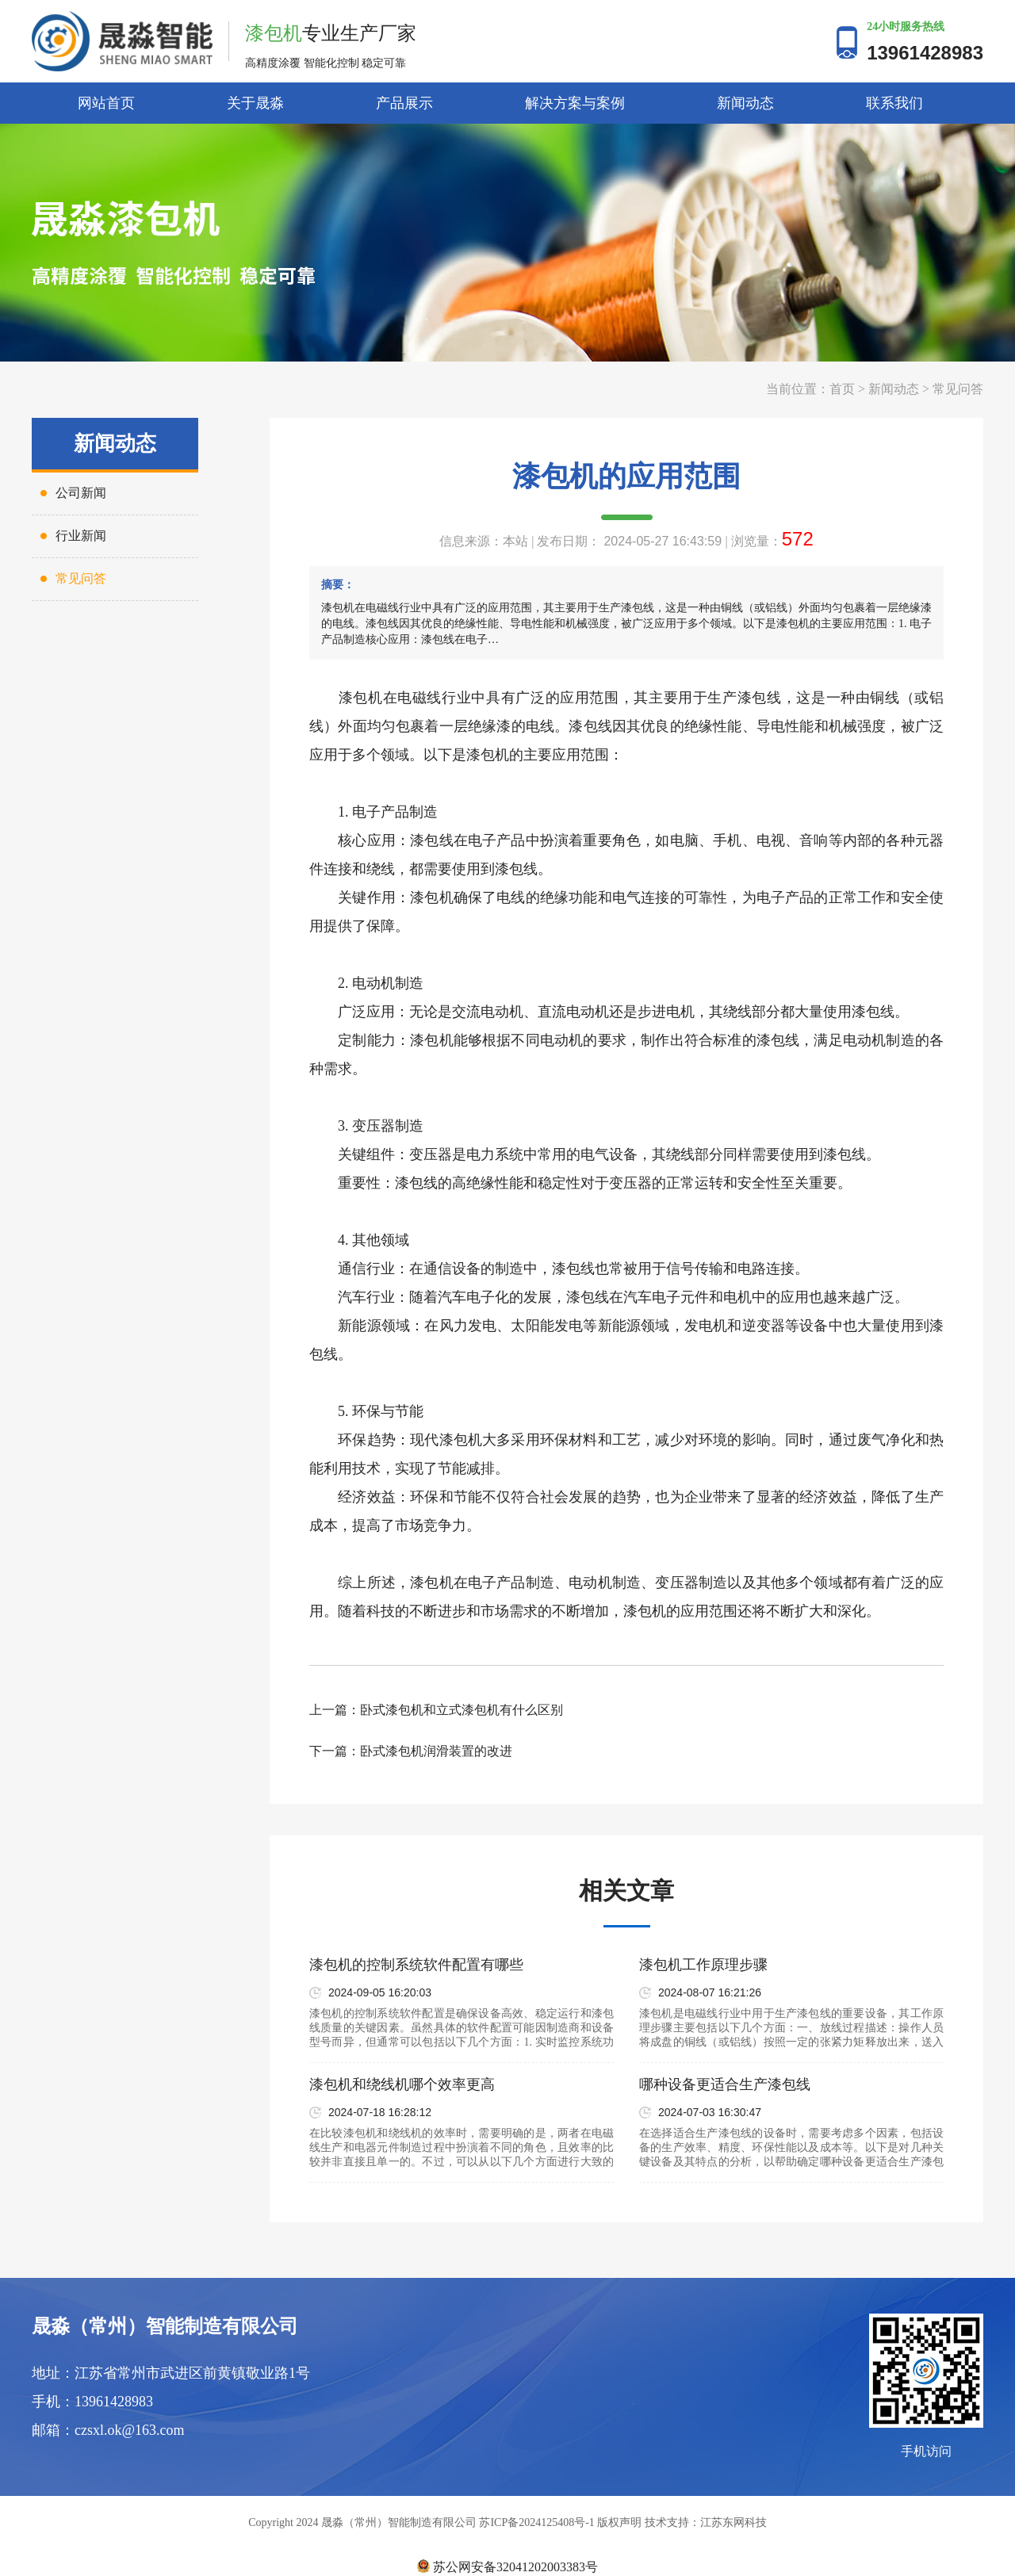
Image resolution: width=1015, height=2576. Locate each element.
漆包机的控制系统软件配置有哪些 (416, 1965)
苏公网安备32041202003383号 (507, 2567)
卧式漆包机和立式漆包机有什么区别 (461, 1710)
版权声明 (619, 2522)
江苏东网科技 (733, 2522)
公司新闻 (81, 493)
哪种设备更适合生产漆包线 (724, 2084)
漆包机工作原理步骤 (703, 1965)
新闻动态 (745, 103)
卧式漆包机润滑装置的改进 (436, 1751)
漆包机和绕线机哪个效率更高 (402, 2084)
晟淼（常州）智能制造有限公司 (165, 2326)
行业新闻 (81, 535)
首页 (842, 389)
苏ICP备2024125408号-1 (536, 2522)
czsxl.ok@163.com (130, 2430)
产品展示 (404, 103)
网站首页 (106, 103)
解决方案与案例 (575, 103)
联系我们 (894, 103)
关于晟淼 (255, 103)
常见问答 (958, 389)
